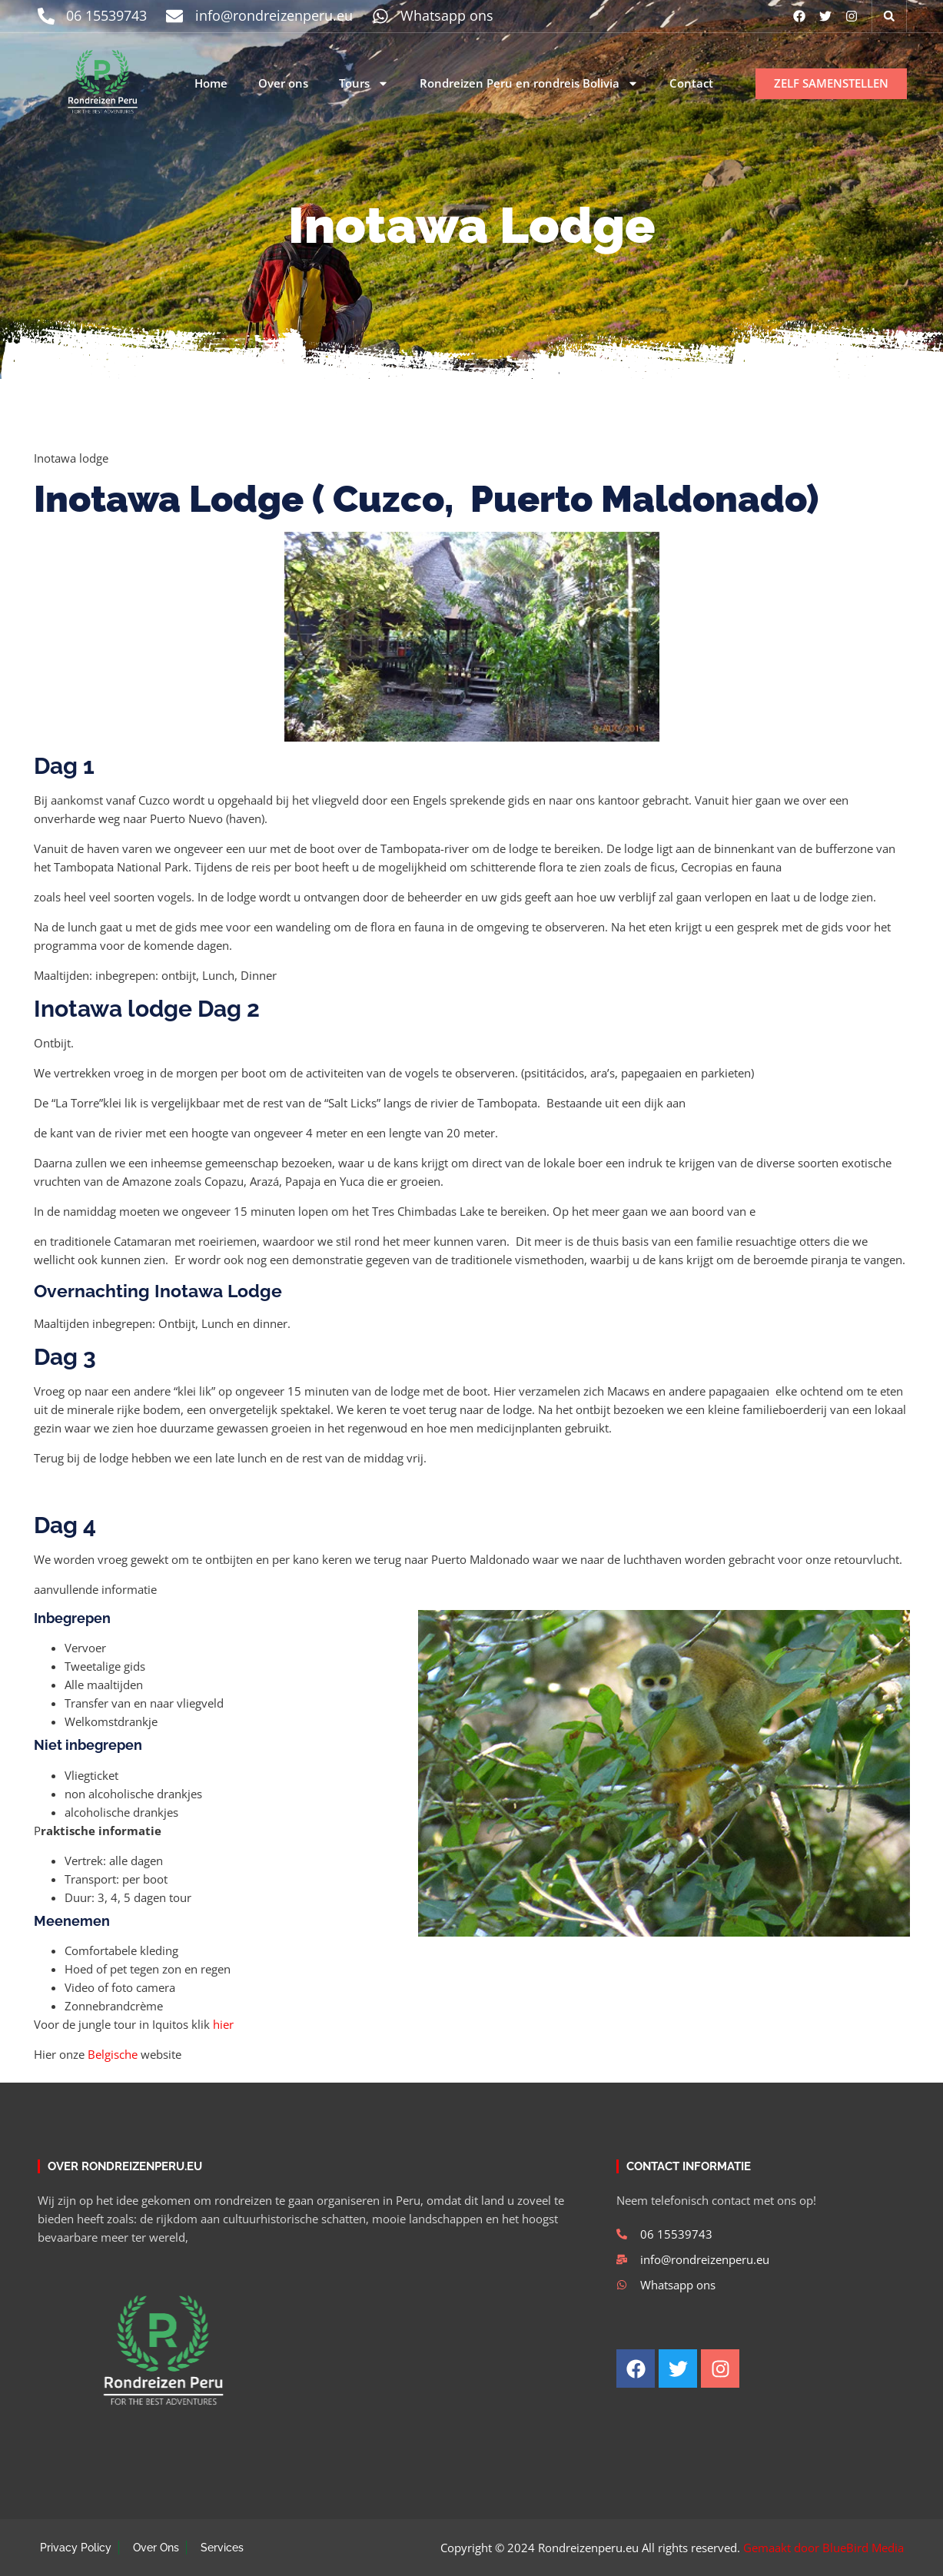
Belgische (113, 2054)
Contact (691, 83)
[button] (889, 16)
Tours (364, 83)
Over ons (283, 83)
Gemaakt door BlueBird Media (823, 2547)
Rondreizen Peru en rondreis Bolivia (529, 83)
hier (223, 2024)
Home (210, 83)
